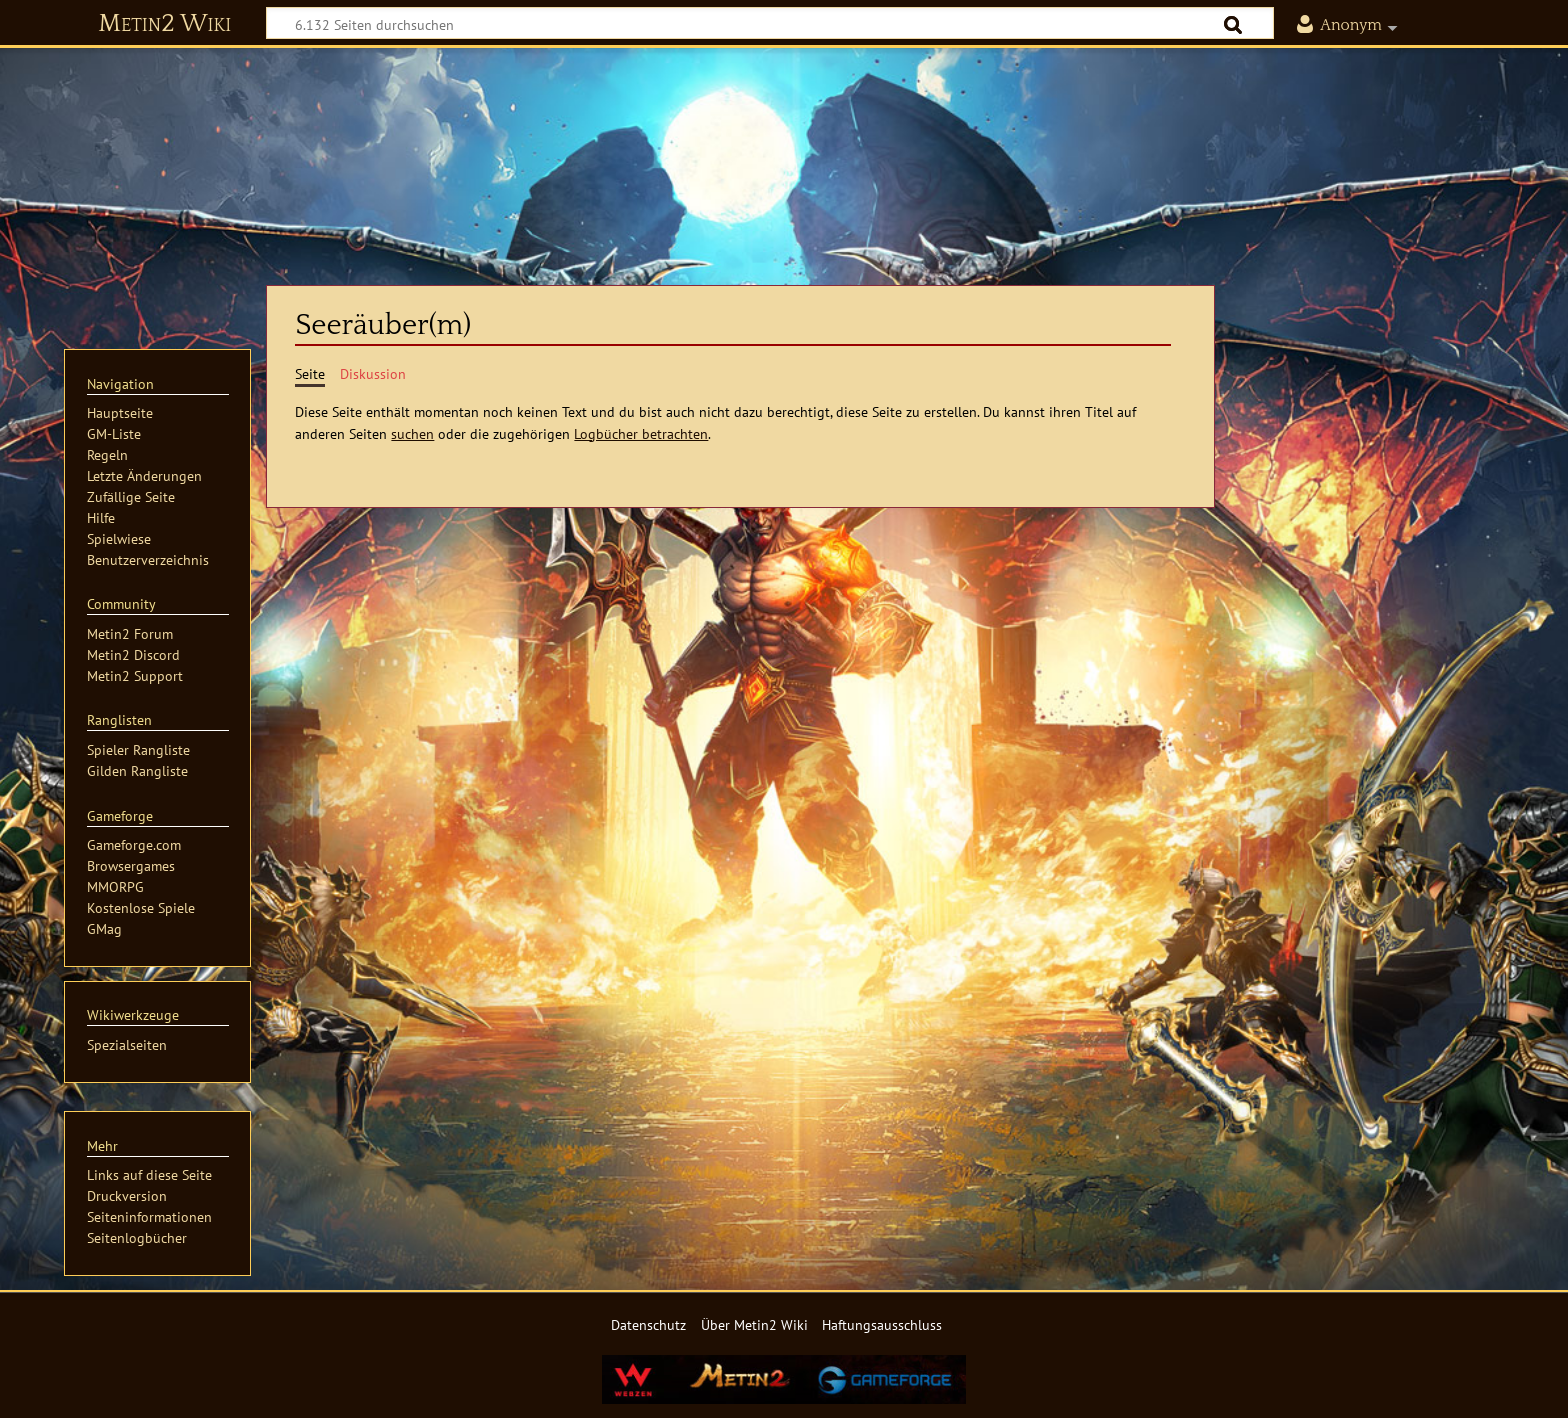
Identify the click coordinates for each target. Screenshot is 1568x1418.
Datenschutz (648, 1324)
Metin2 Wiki (164, 24)
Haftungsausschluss (882, 1324)
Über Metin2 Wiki (754, 1324)
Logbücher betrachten (641, 433)
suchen (412, 433)
